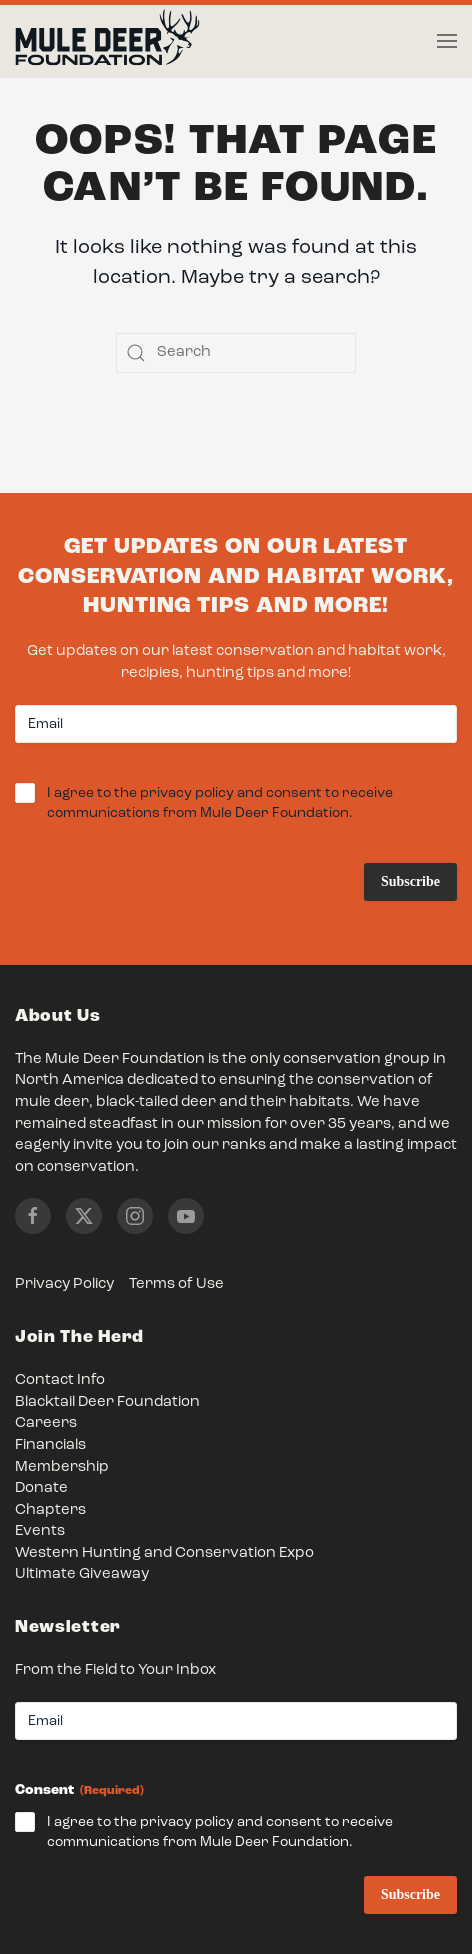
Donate (41, 1488)
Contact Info (60, 1380)
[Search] (236, 353)
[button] (447, 41)
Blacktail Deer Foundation (107, 1402)
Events (40, 1531)
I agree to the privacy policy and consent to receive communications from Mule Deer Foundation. (232, 804)
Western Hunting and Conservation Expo (164, 1553)
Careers (46, 1423)
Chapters (50, 1510)
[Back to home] (107, 42)
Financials (50, 1445)
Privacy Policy (64, 1284)
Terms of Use (176, 1284)
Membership (62, 1467)
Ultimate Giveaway (82, 1574)
